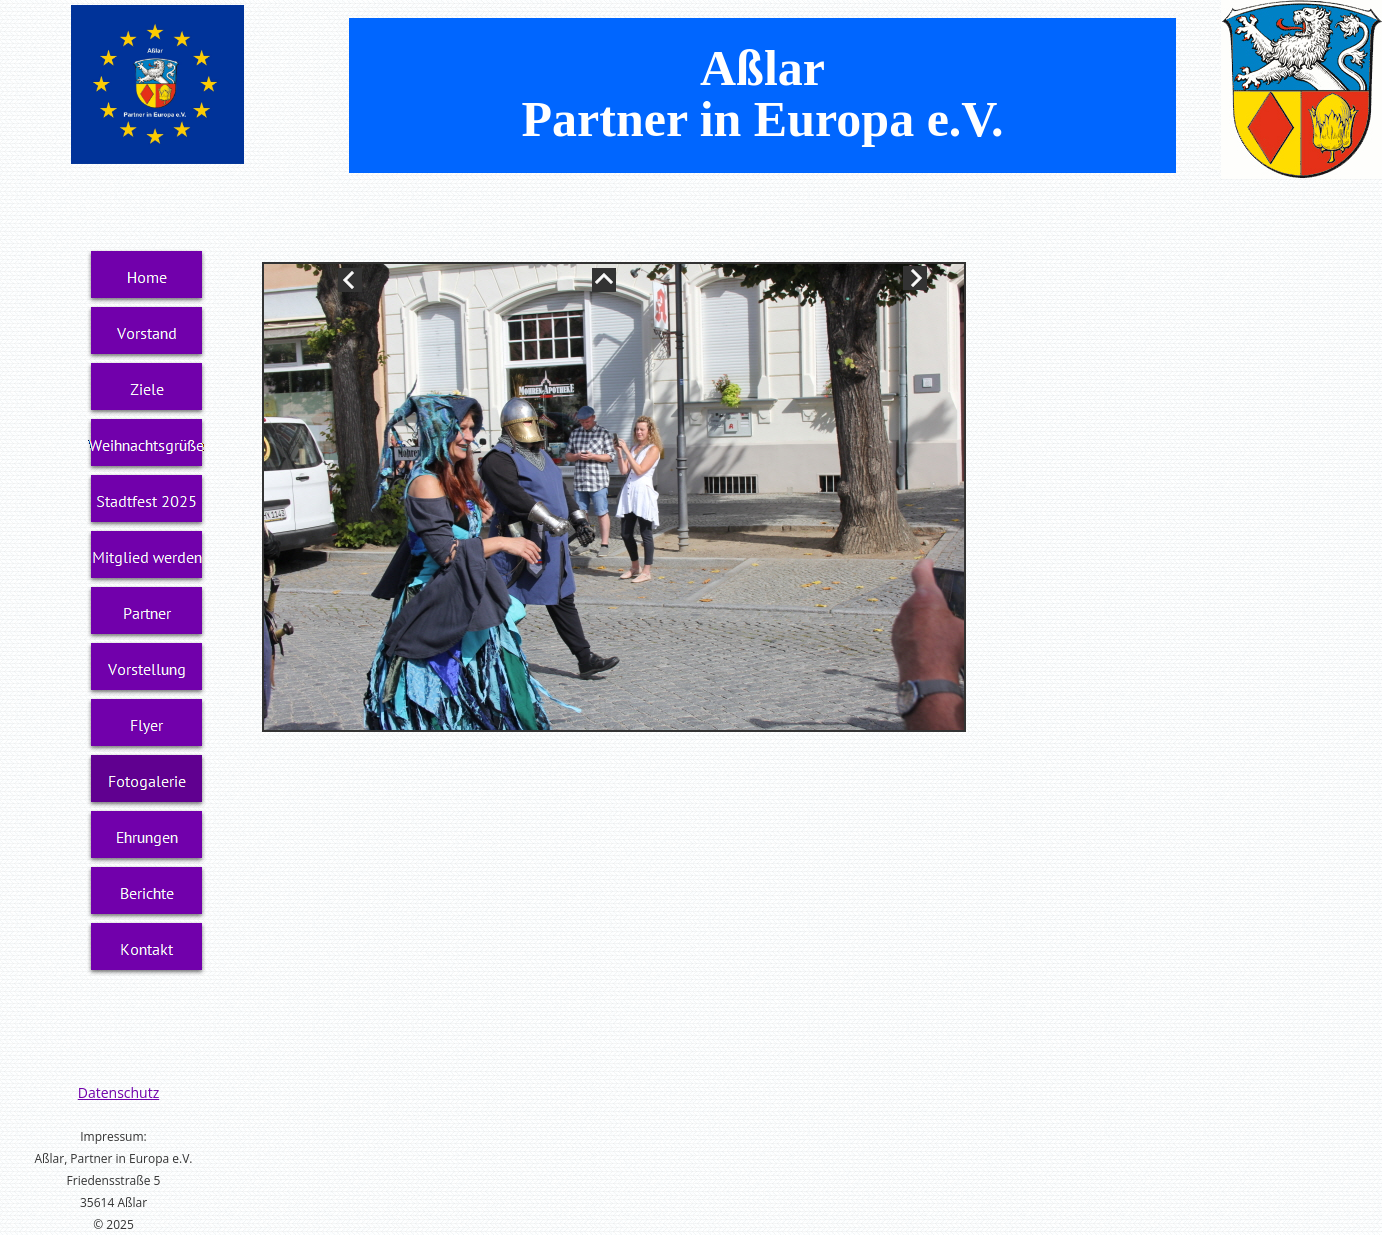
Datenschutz (118, 1092)
